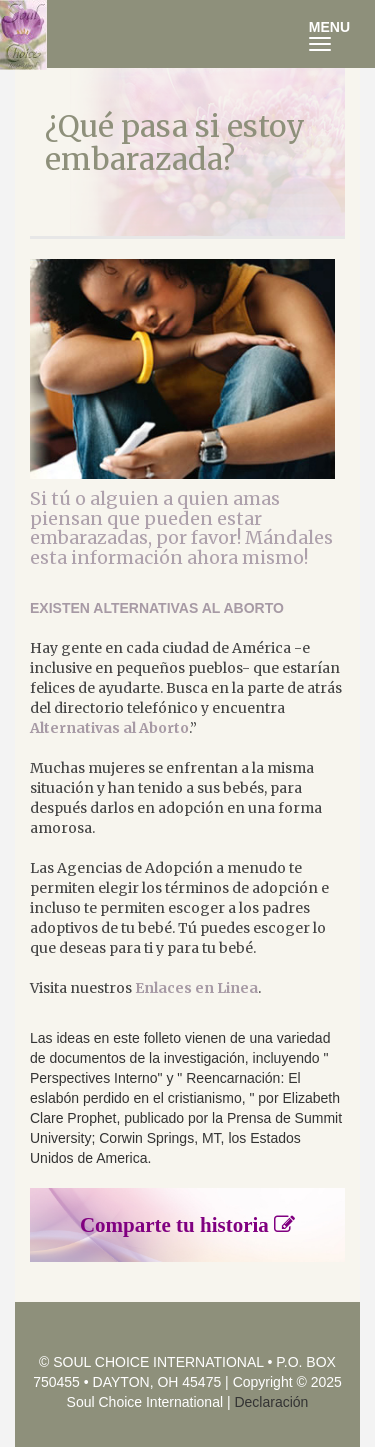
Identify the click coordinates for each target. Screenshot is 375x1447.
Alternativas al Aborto (109, 728)
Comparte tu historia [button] (187, 1225)
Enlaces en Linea (196, 988)
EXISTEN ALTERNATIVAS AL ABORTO (157, 608)
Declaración (271, 1402)
